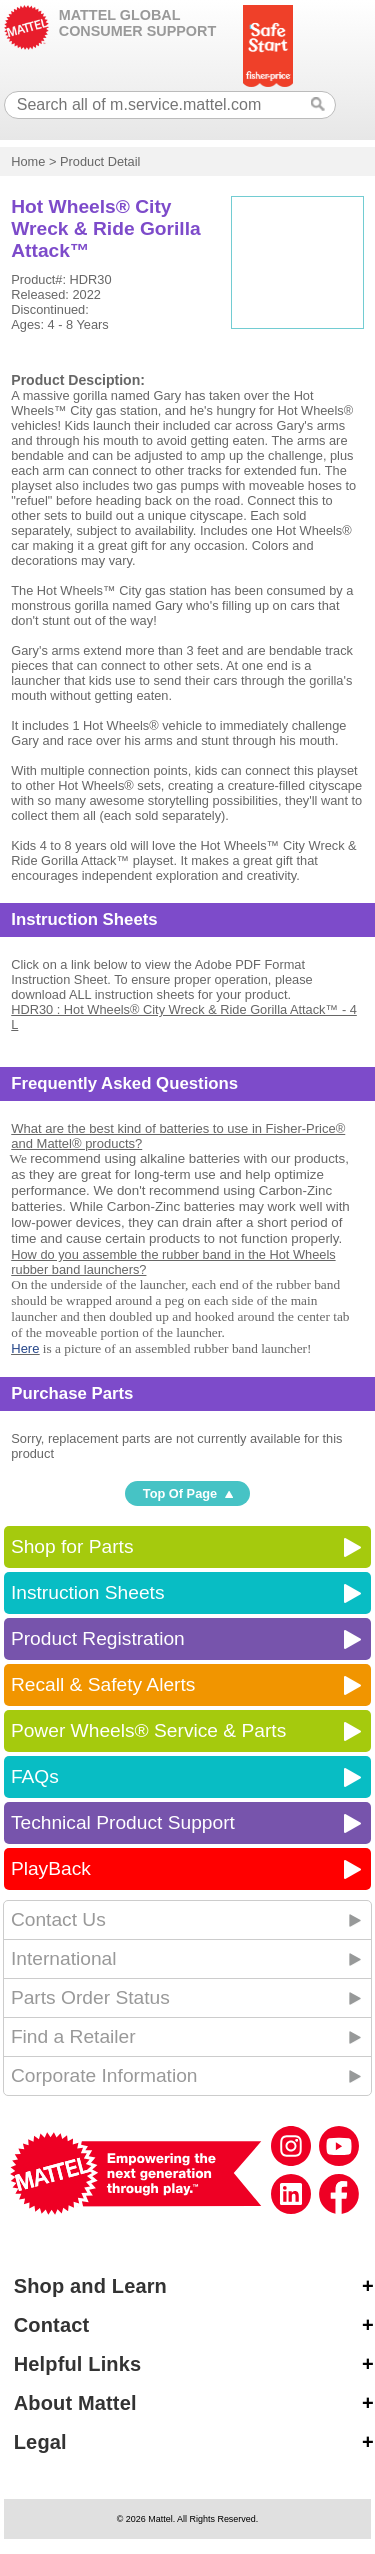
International (64, 1958)
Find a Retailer (73, 2036)
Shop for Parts (72, 1546)
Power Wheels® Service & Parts (148, 1730)
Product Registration (98, 1638)
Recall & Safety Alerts (103, 1684)
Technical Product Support (123, 1822)
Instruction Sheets (88, 1592)
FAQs (35, 1776)
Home (28, 161)
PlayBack (51, 1868)
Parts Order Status (90, 1997)
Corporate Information (104, 2075)
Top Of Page (180, 1493)
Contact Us (58, 1919)
